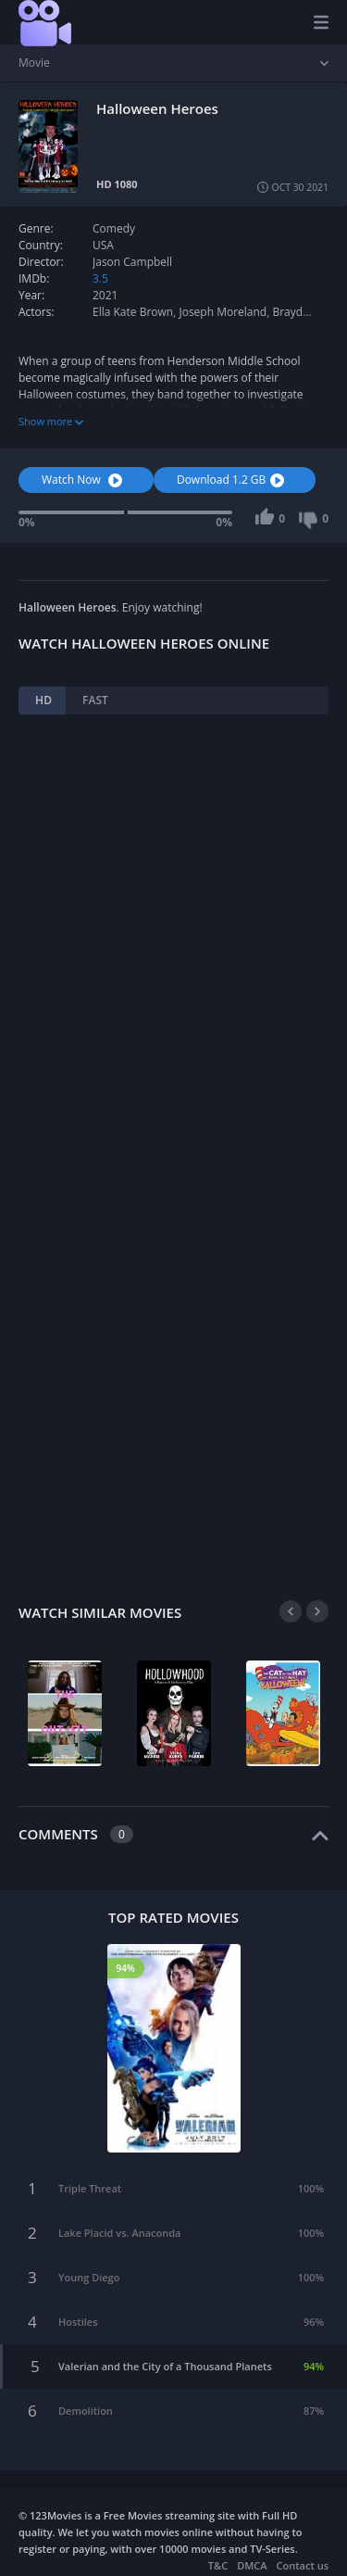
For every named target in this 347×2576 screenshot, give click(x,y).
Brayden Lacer (309, 312)
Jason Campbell (132, 262)
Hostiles (78, 2322)
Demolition (85, 2411)
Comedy (114, 228)
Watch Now (84, 479)
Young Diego (88, 2277)
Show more (51, 421)
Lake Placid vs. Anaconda (119, 2233)
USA (103, 245)
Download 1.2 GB (233, 479)
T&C (218, 2565)
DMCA (251, 2565)
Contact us (302, 2565)
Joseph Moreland (222, 312)
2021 (105, 295)
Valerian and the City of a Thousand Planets (165, 2366)
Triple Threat (89, 2188)
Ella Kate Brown (133, 312)
